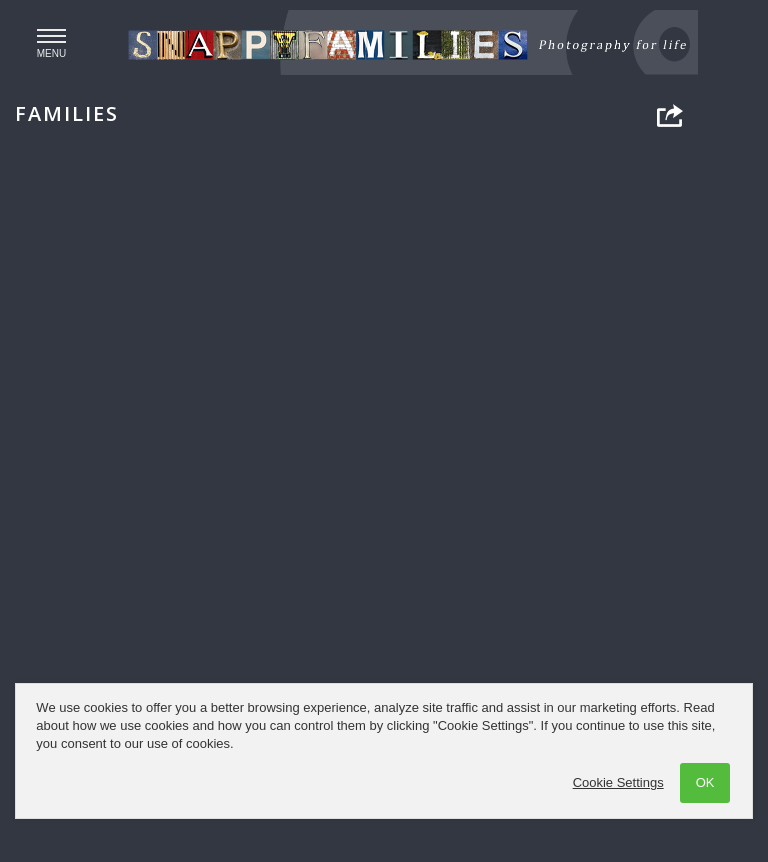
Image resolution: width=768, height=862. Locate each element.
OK (705, 782)
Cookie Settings (618, 782)
